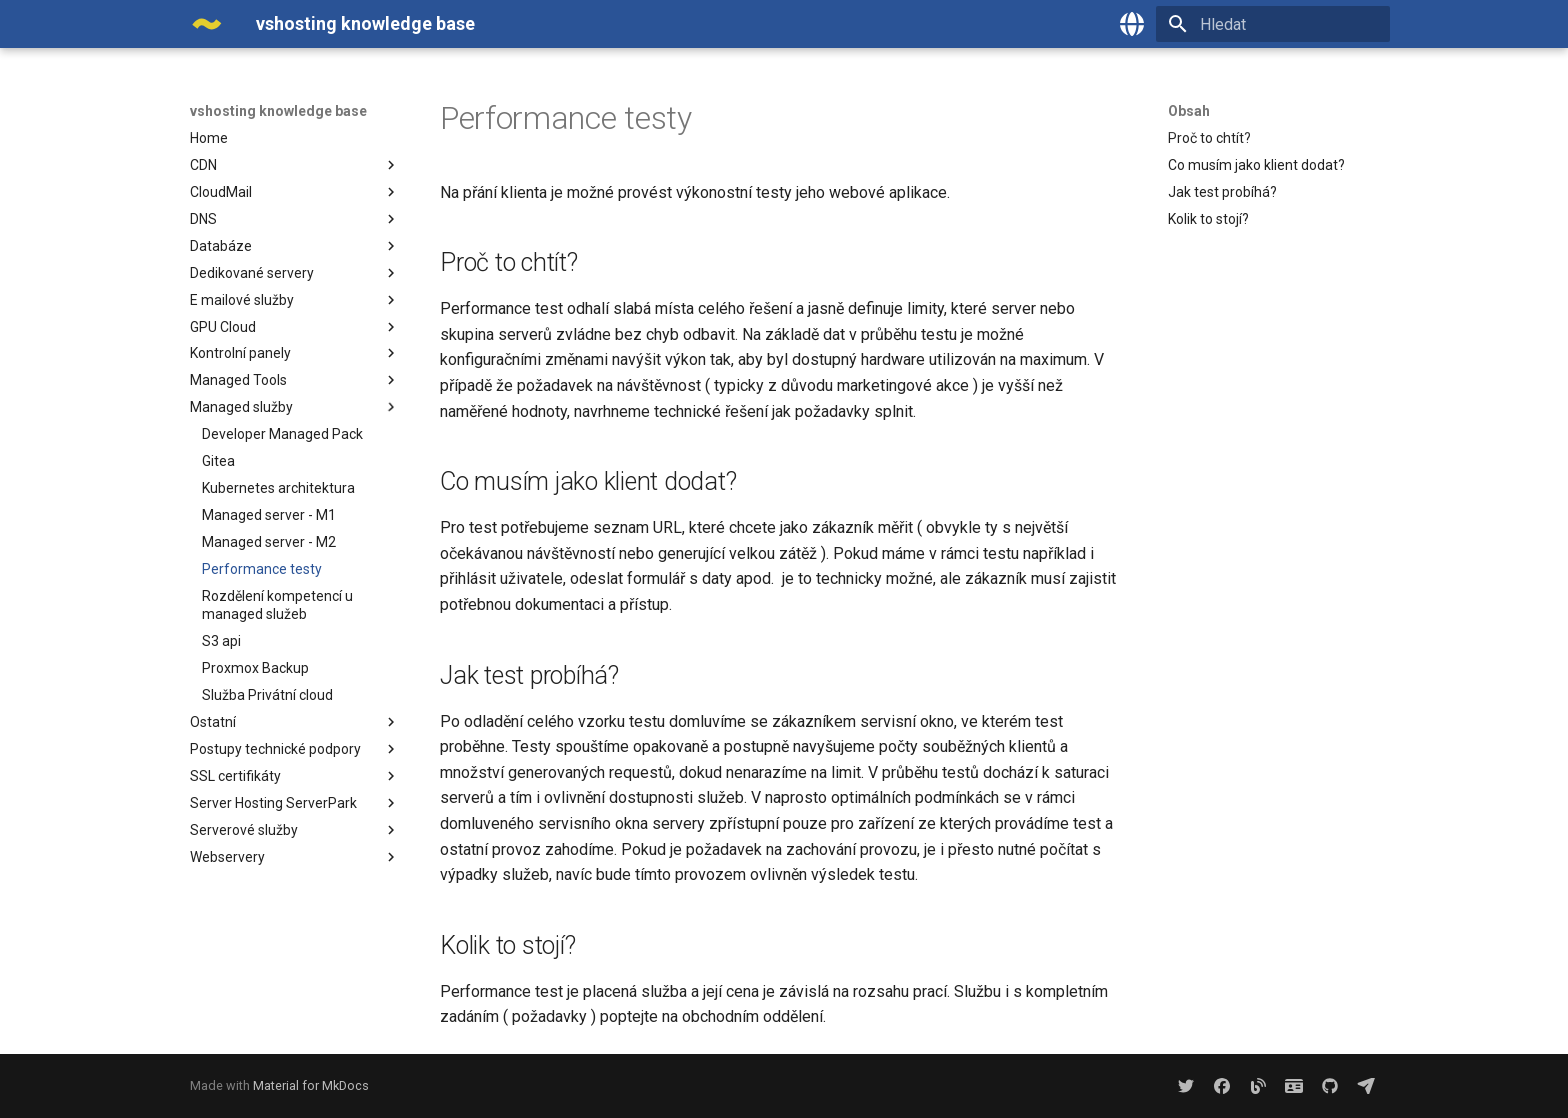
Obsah (1189, 111)
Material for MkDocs (311, 1085)
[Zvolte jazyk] (1132, 24)
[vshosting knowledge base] (207, 24)
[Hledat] (1273, 24)
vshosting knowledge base (278, 111)
